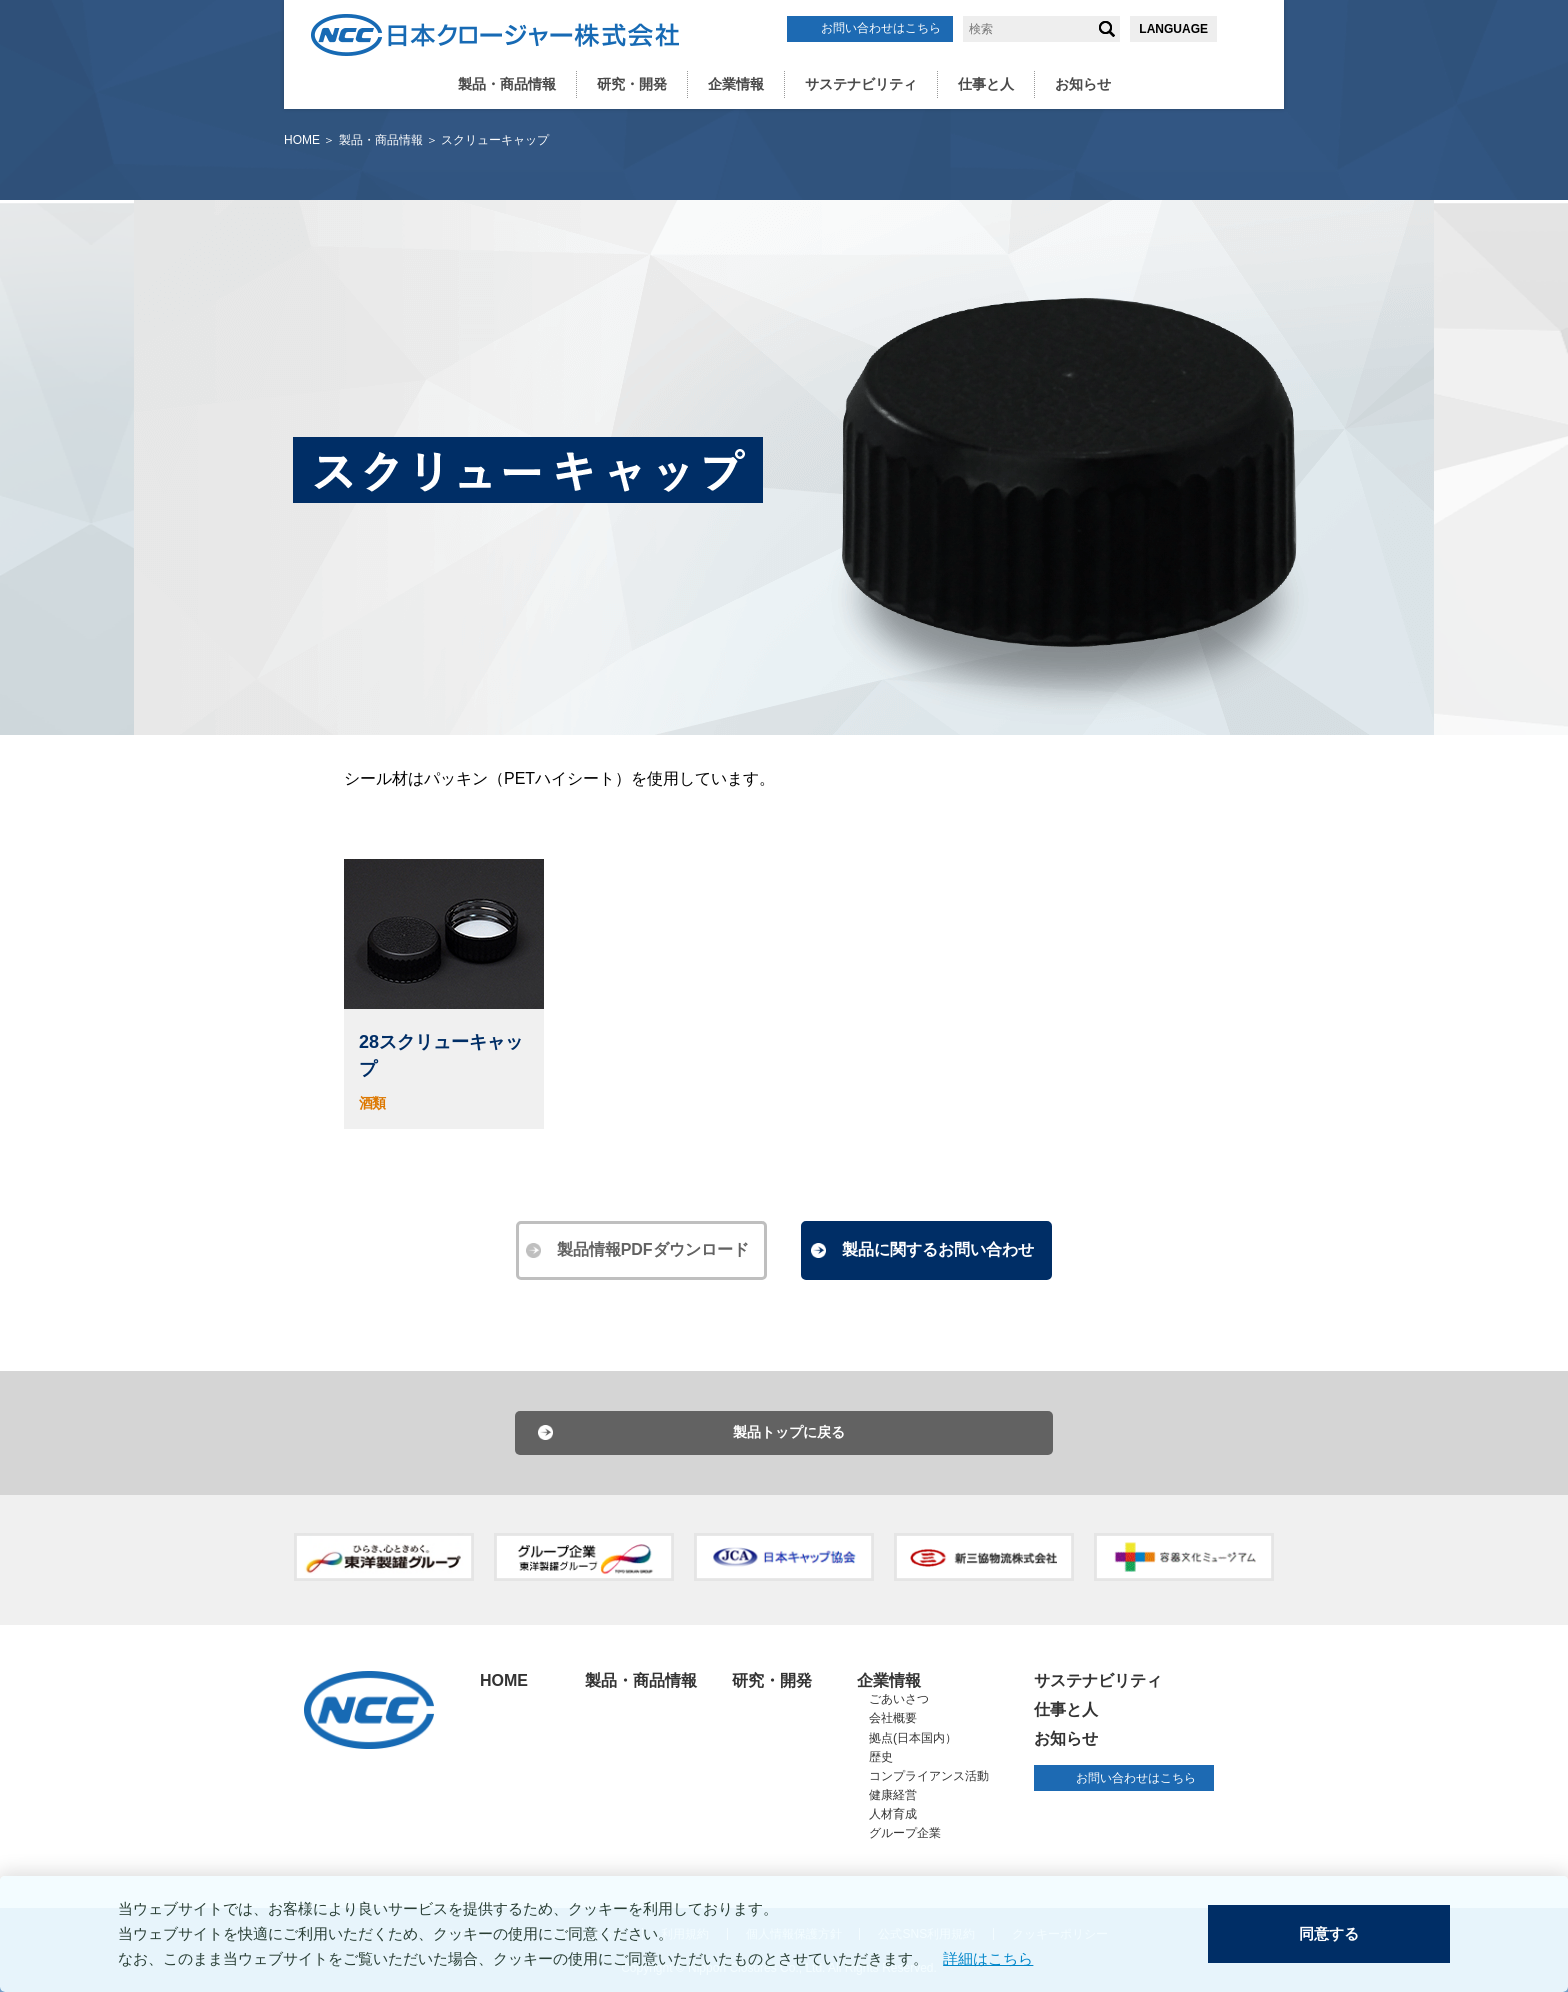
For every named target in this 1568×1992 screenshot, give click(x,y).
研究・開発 (632, 83)
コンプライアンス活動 (929, 1777)
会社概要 (893, 1719)
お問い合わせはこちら (881, 28)
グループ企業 (905, 1834)
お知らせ (1083, 83)
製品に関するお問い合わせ (939, 1249)
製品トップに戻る (789, 1433)
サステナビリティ (861, 83)
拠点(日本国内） (913, 1738)
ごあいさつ (899, 1700)
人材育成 (893, 1815)
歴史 (881, 1757)
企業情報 (736, 83)
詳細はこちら (988, 1959)
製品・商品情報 (507, 83)
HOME (302, 140)
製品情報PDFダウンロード (654, 1249)
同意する (1330, 1934)
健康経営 (893, 1796)
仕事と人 (986, 83)
